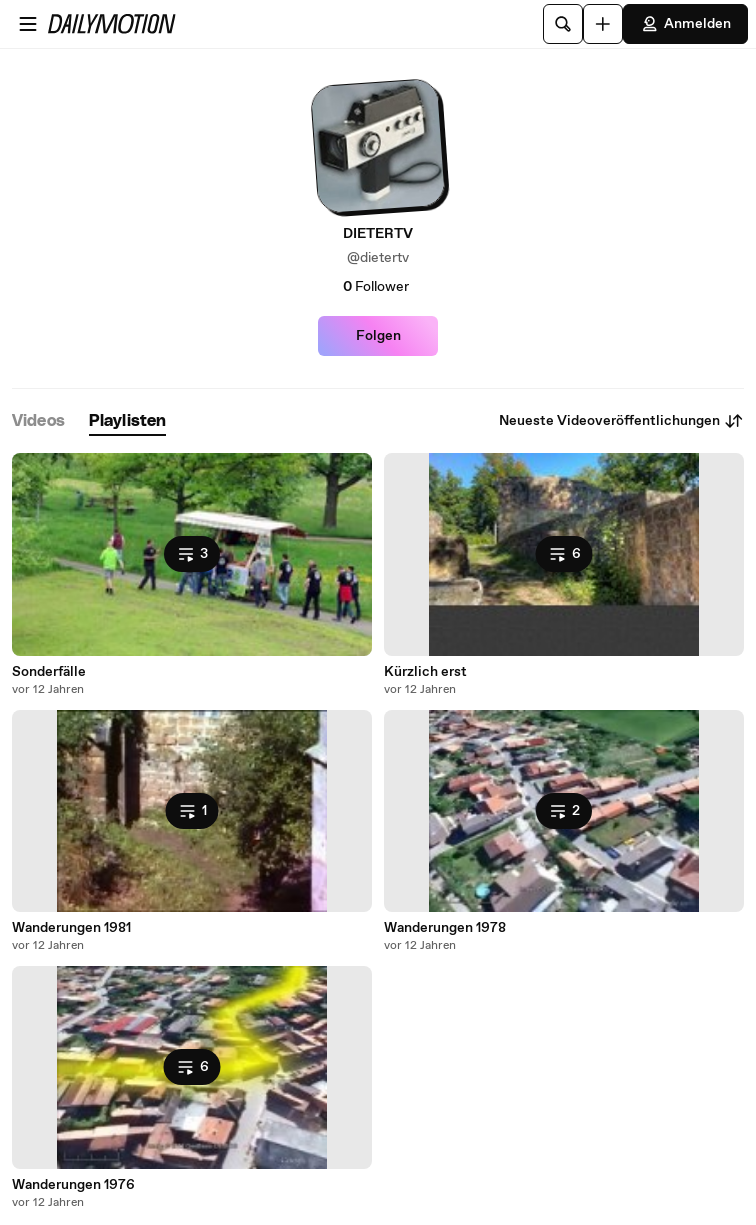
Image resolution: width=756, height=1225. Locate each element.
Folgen (378, 336)
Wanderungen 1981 (71, 928)
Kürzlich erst (425, 672)
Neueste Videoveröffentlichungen (621, 421)
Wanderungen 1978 (445, 928)
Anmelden (685, 24)
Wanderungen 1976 (73, 1185)
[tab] (38, 421)
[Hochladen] (603, 24)
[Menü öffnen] (28, 24)
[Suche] (563, 24)
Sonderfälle (49, 672)
